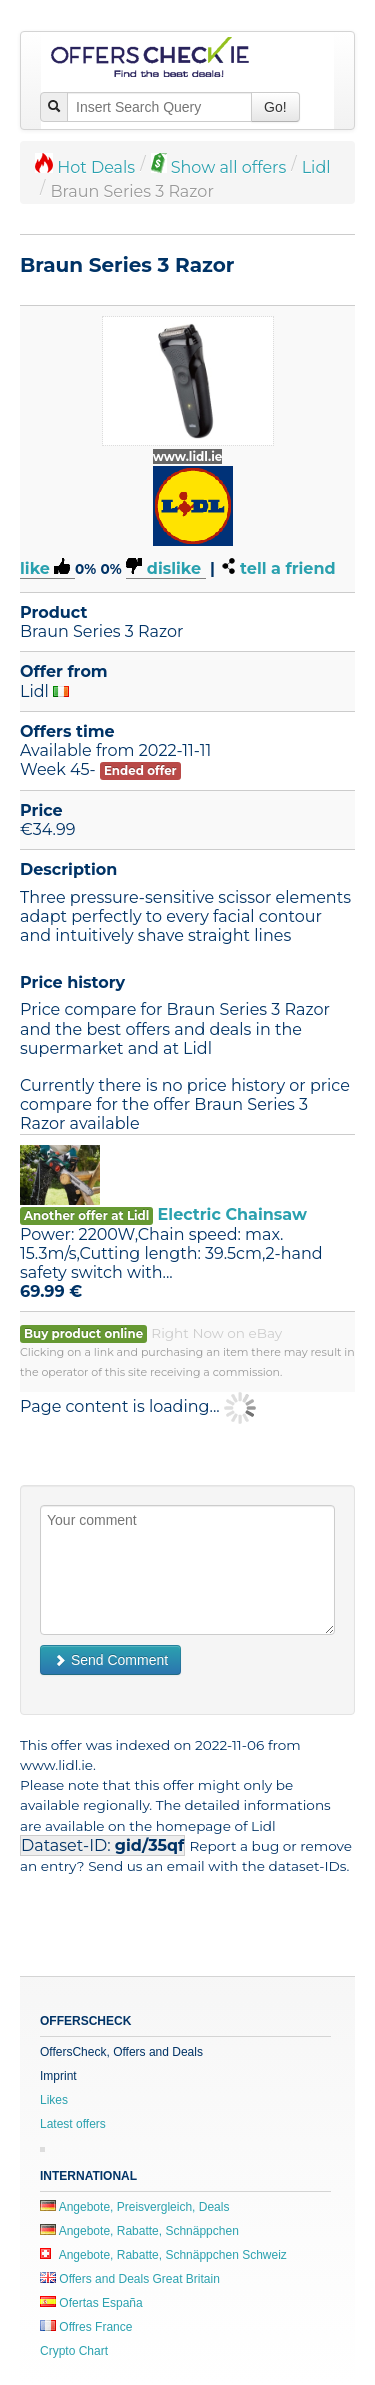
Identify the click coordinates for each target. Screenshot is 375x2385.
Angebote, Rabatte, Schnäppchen (139, 2231)
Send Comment (110, 1660)
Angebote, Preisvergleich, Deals (134, 2207)
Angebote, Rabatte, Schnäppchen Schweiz (163, 2255)
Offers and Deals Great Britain (130, 2279)
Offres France (86, 2327)
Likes (54, 2100)
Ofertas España (91, 2303)
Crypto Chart (74, 2351)
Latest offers (73, 2124)
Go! (275, 107)
